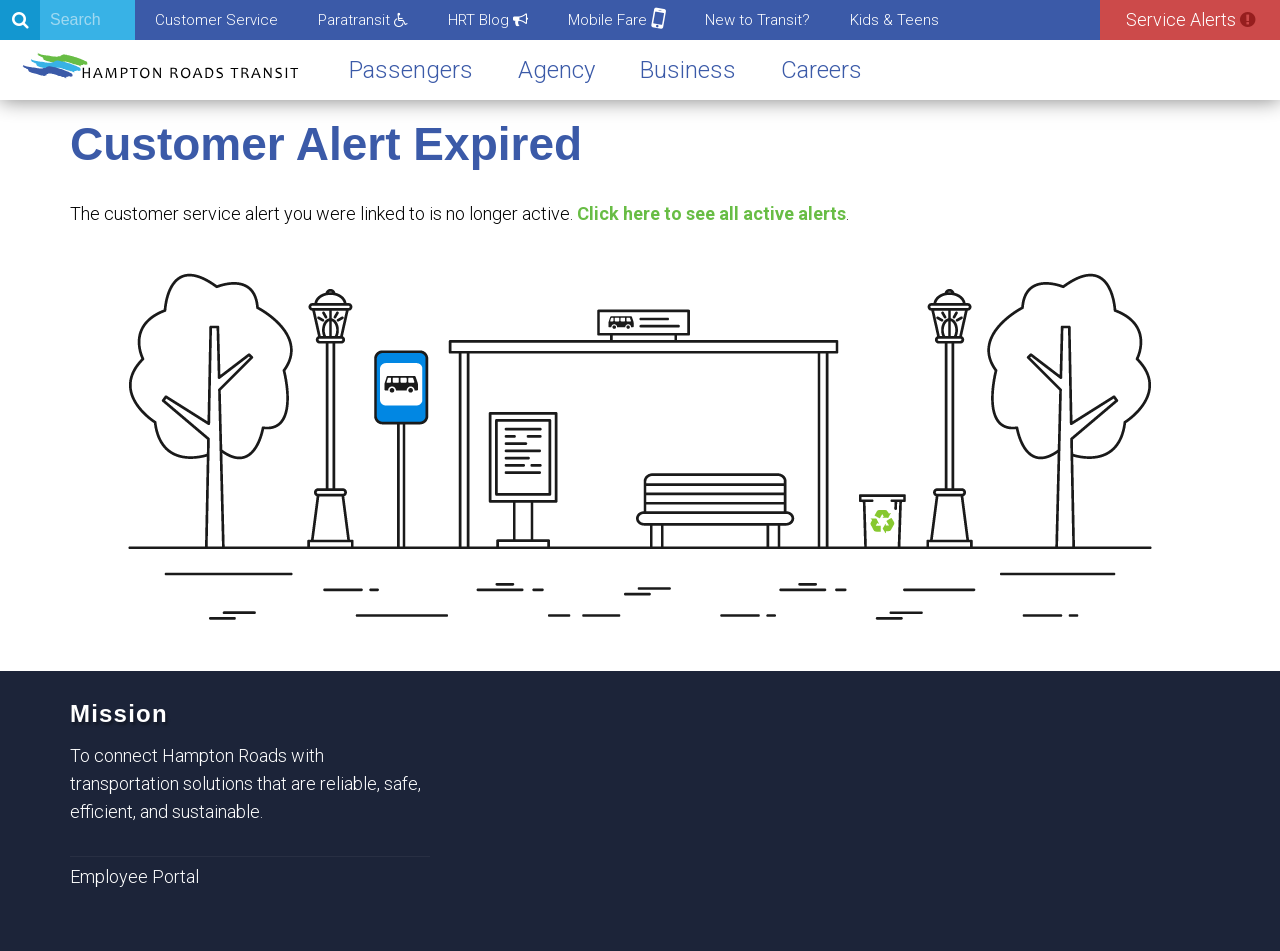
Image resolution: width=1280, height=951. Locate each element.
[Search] (67, 20)
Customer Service (216, 20)
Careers (821, 70)
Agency (556, 70)
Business (688, 70)
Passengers (411, 70)
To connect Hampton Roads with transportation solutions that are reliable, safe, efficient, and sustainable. (245, 783)
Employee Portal (134, 876)
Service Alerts (1190, 19)
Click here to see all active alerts (711, 213)
